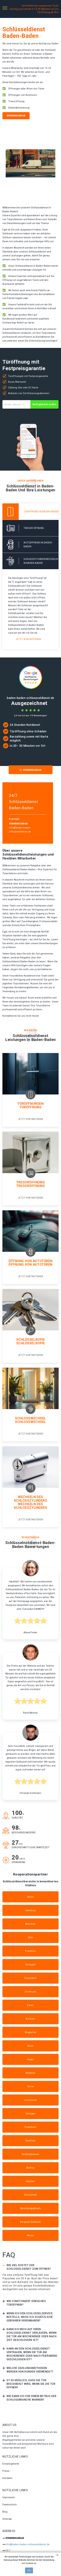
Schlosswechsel (30, 1418)
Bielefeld (30, 2140)
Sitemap (7, 2519)
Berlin (30, 1897)
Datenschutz (9, 2504)
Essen (30, 2005)
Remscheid (30, 2195)
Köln (30, 1937)
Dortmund (30, 1991)
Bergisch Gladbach (30, 2222)
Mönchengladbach (30, 2208)
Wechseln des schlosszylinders (30, 1505)
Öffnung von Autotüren (30, 1261)
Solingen (30, 2113)
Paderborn (30, 2127)
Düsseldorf (30, 1978)
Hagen (30, 2059)
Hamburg (30, 1910)
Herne (30, 2086)
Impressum (8, 2497)
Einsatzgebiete (10, 2463)
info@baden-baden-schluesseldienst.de (20, 829)
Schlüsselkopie (30, 1339)
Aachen (30, 2181)
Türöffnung (31, 1107)
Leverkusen (30, 2100)
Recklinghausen (30, 2154)
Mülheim (30, 2073)
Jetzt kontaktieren (28, 639)
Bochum (30, 2018)
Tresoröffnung (30, 1182)
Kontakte (7, 2478)
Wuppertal (30, 2032)
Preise (5, 2471)
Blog (4, 2511)
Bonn (30, 2046)
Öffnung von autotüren (30, 1264)
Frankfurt (30, 1951)
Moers (30, 2235)
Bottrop (30, 2167)
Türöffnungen (30, 1103)
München (30, 1924)
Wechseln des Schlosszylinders (30, 1498)
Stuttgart (30, 1964)
